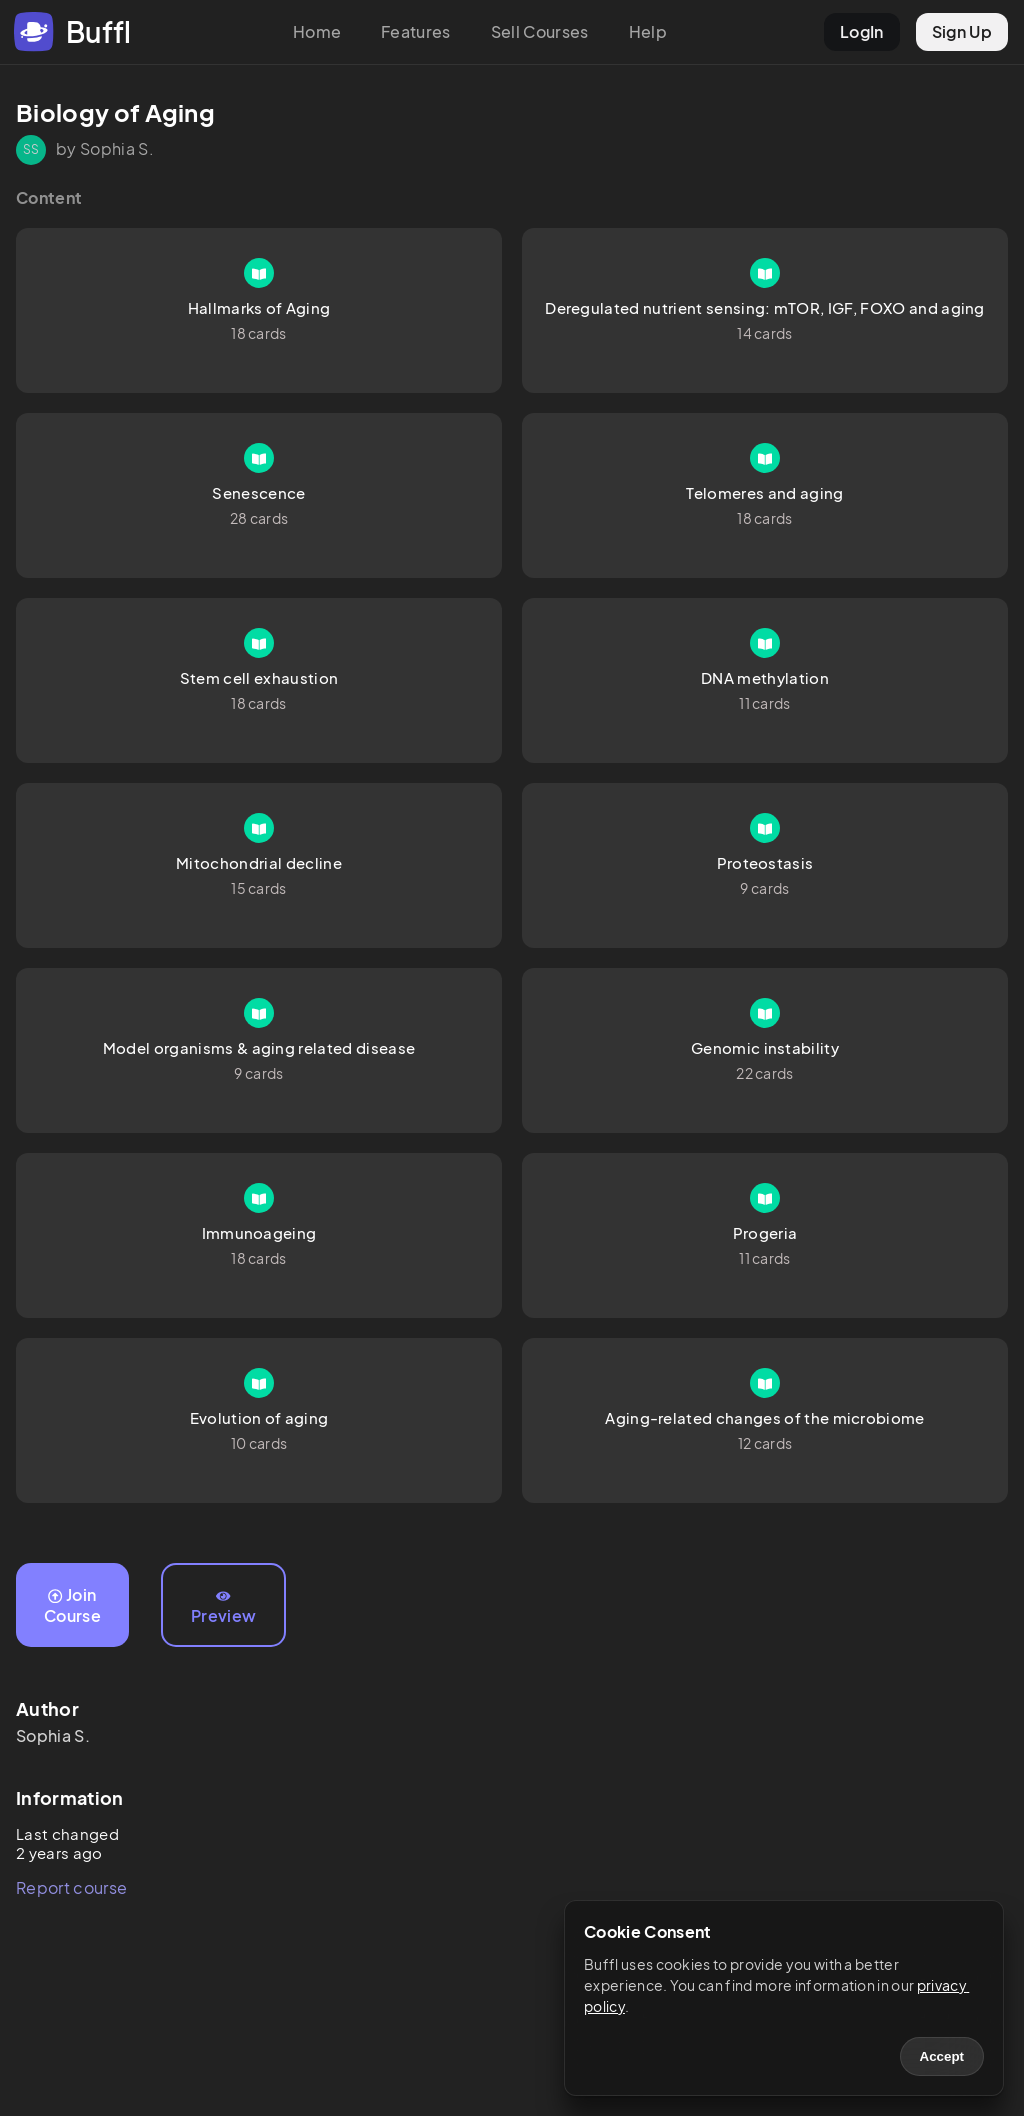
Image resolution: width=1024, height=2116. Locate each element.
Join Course (72, 1605)
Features (416, 31)
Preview (223, 1608)
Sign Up (962, 31)
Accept (942, 2056)
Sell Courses (540, 31)
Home (317, 31)
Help (648, 31)
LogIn (862, 31)
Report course (71, 1887)
